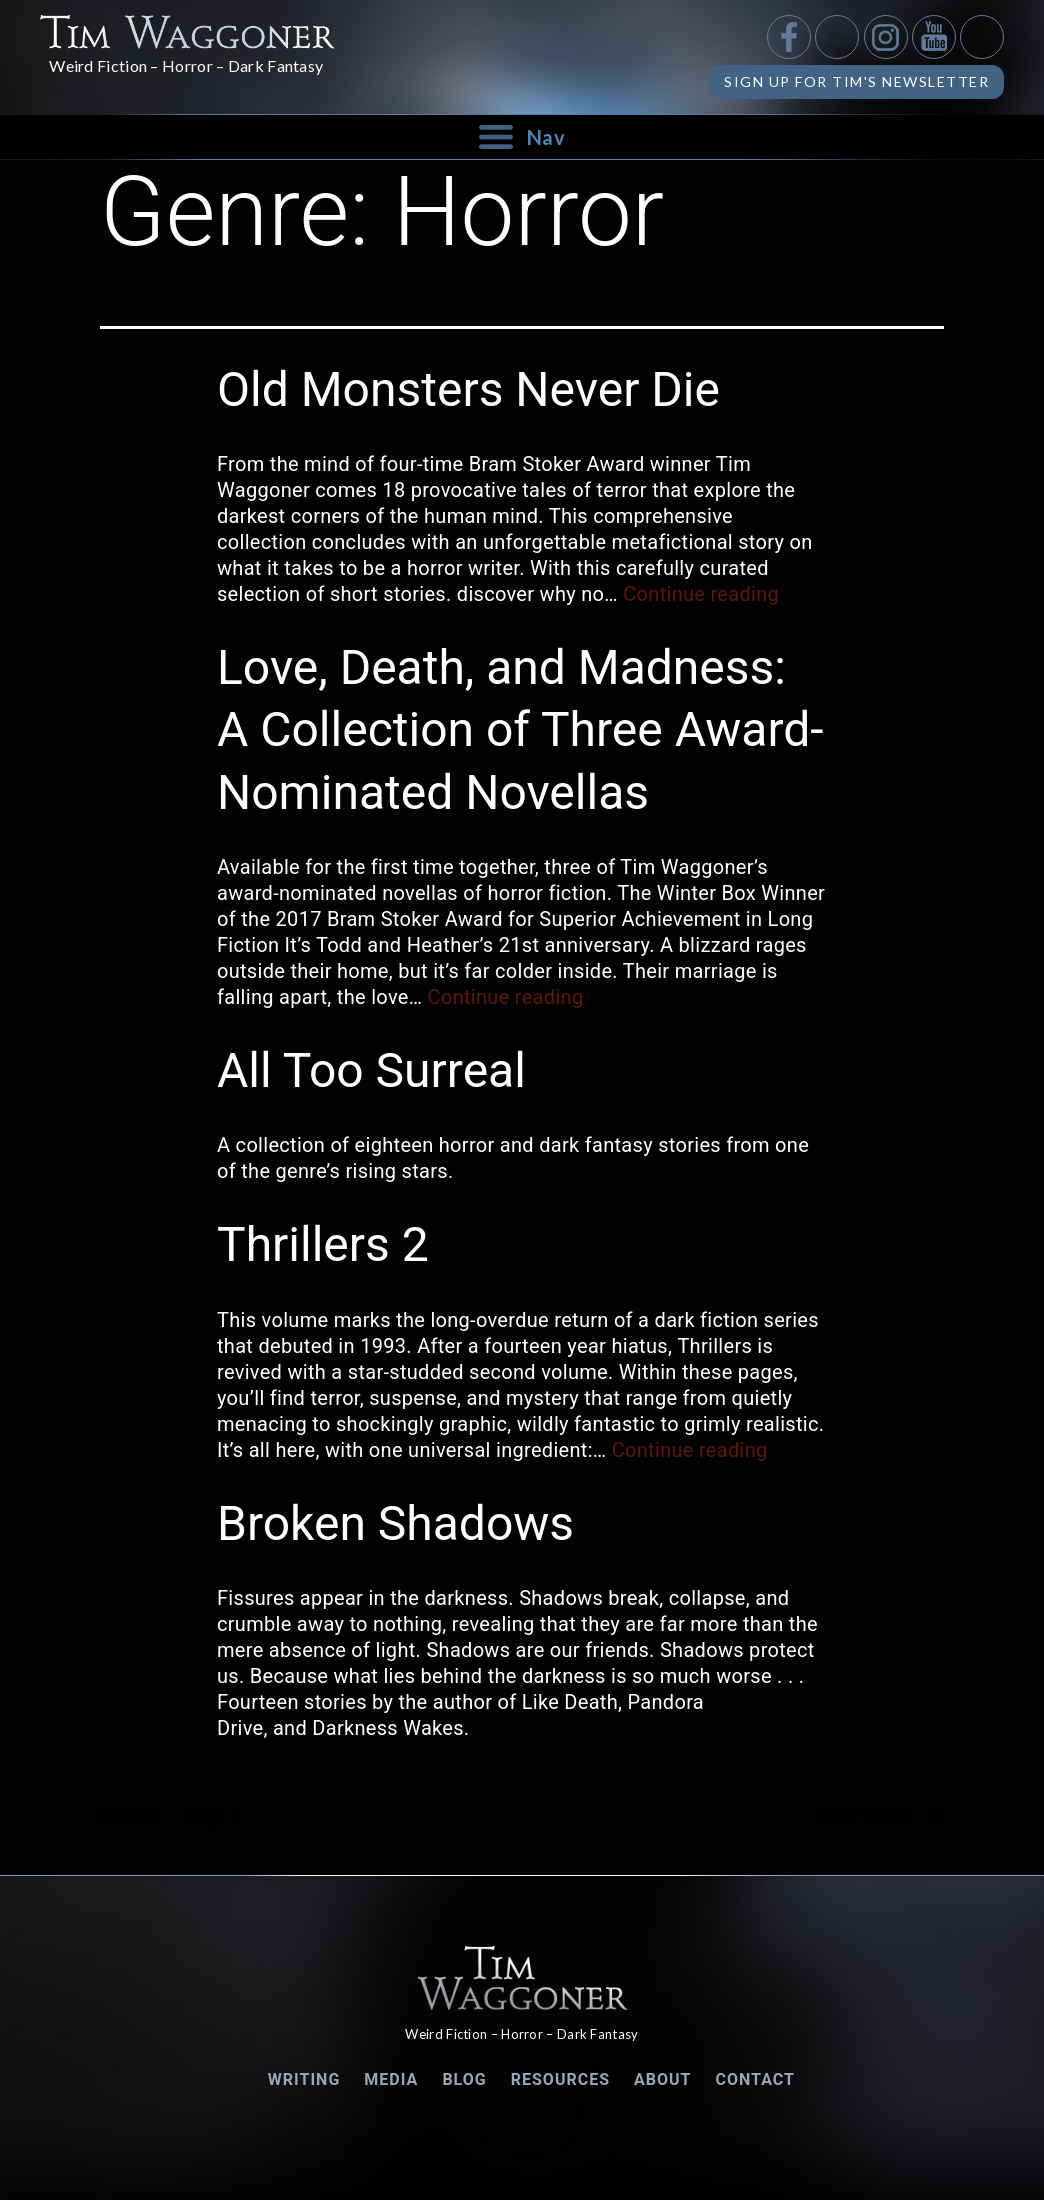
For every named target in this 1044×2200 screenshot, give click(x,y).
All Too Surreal (371, 1070)
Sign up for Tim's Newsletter (856, 81)
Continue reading (701, 594)
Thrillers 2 (323, 1244)
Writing (304, 2079)
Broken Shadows (395, 1523)
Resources (560, 2079)
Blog (464, 2079)
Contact (755, 2079)
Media (391, 2079)
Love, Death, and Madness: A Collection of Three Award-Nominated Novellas (520, 730)
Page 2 (211, 1814)
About (662, 2079)
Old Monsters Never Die (468, 389)
